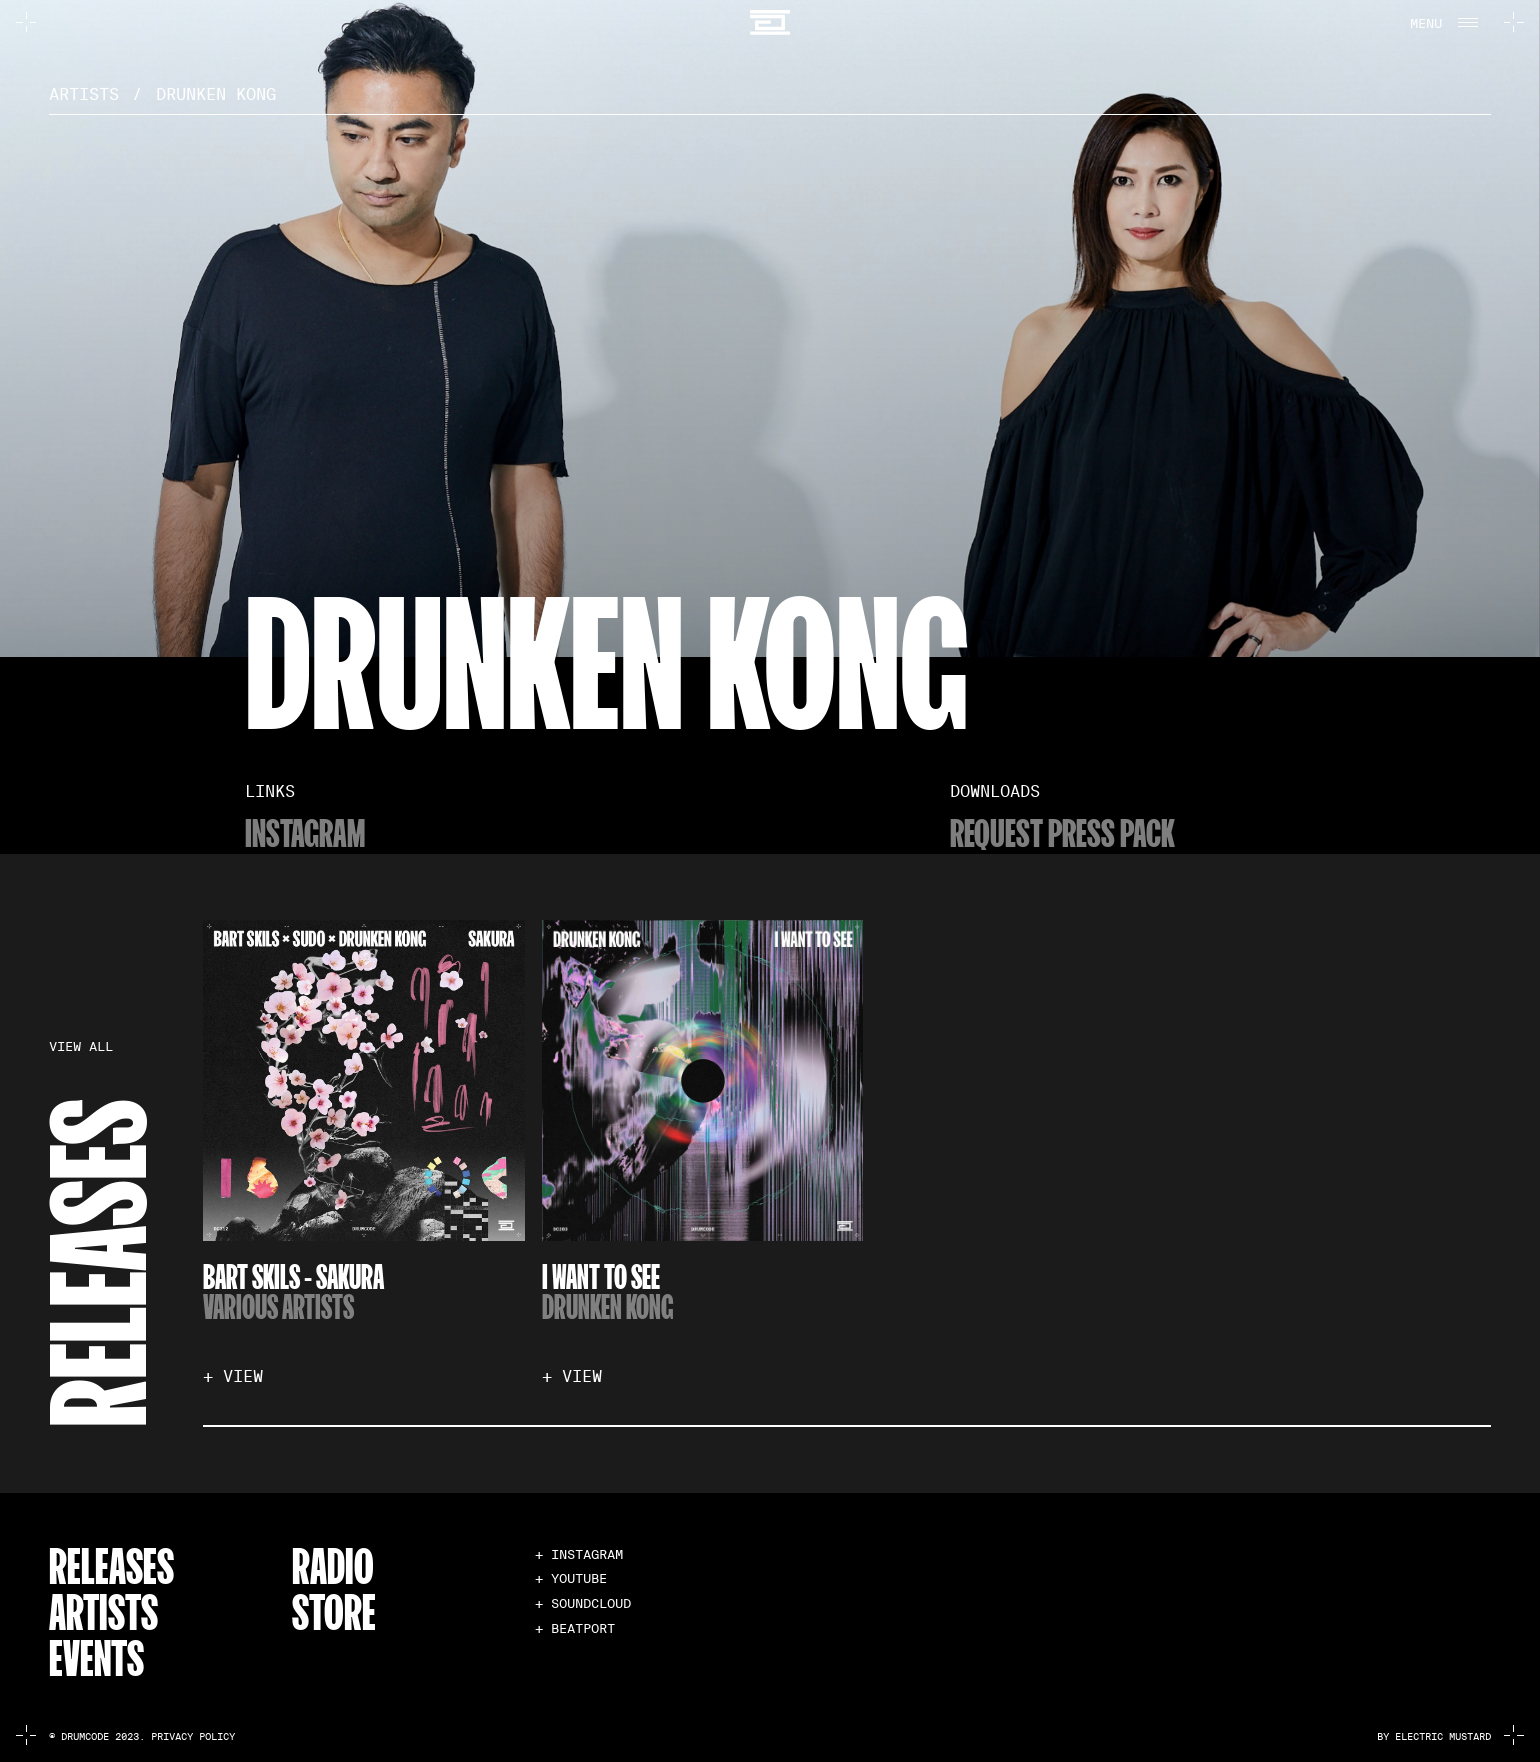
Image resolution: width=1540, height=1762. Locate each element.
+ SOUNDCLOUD (583, 1603)
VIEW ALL (81, 1047)
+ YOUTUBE (571, 1578)
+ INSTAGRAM (579, 1554)
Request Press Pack (1062, 831)
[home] (770, 22)
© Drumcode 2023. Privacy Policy (142, 1736)
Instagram (305, 831)
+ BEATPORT (575, 1628)
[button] (1441, 22)
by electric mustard (1434, 1736)
